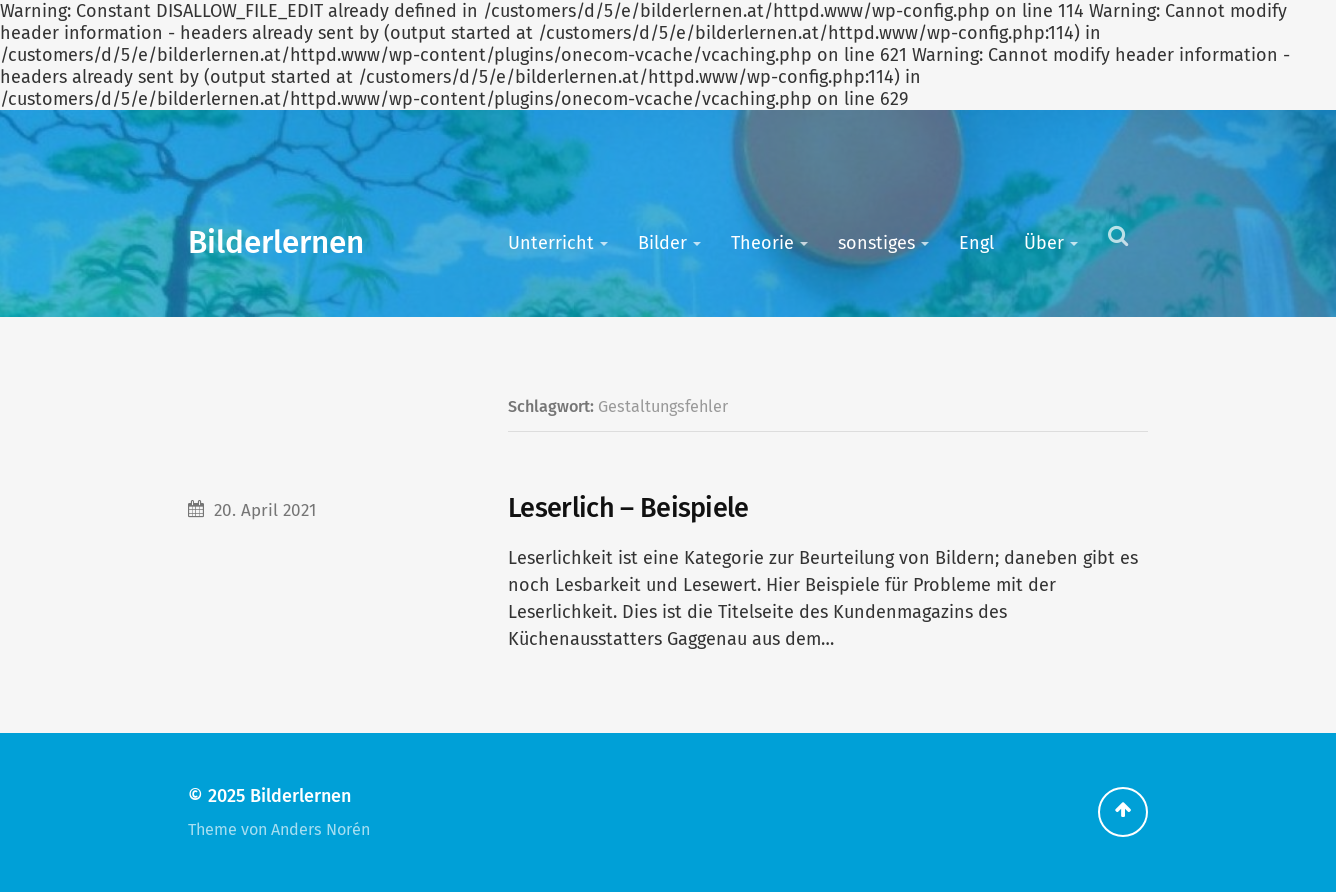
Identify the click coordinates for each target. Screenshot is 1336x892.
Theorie (762, 243)
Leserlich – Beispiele (628, 508)
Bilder (662, 243)
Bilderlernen (276, 242)
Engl (976, 243)
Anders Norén (320, 829)
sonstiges (876, 243)
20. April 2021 (265, 510)
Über (1044, 243)
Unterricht (551, 243)
